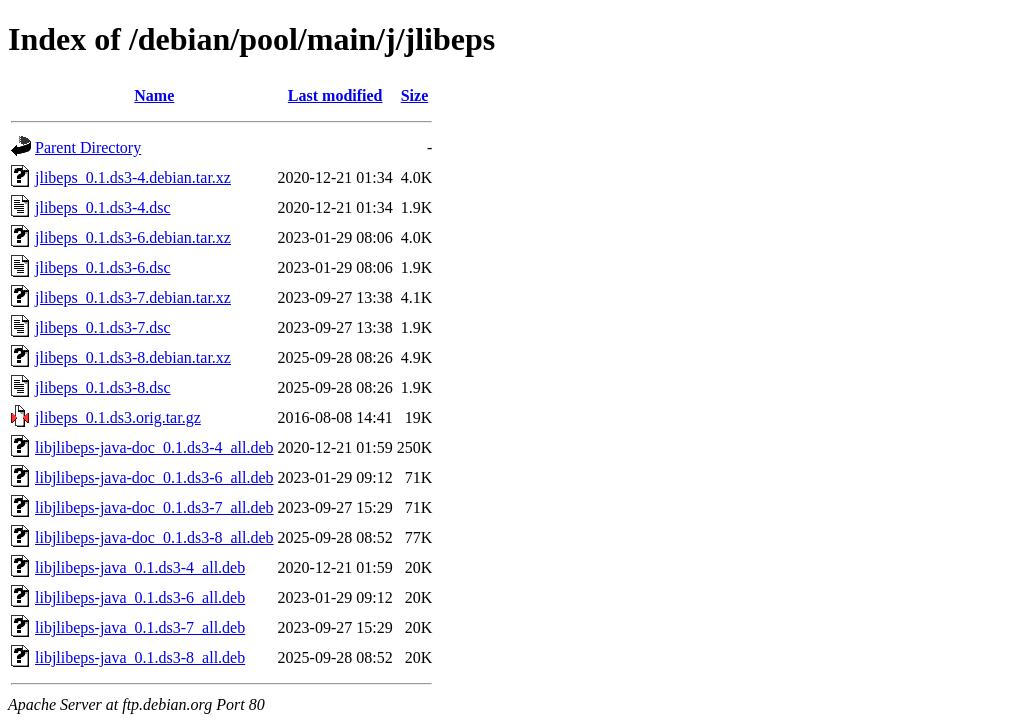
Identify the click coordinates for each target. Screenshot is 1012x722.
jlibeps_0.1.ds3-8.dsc (103, 387)
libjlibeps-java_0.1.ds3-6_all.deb (140, 597)
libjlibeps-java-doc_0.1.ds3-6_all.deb (154, 477)
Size (415, 95)
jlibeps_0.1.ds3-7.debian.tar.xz (133, 297)
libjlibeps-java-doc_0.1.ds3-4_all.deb (154, 447)
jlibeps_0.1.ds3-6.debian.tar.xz (133, 237)
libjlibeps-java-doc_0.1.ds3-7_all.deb (154, 507)
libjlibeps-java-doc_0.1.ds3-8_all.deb (154, 537)
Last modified (335, 95)
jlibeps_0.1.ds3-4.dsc (103, 207)
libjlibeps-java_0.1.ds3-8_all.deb (140, 657)
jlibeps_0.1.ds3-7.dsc (103, 327)
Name (154, 95)
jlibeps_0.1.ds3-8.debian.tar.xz (133, 357)
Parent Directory (88, 147)
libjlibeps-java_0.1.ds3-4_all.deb (140, 567)
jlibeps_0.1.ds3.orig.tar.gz (118, 417)
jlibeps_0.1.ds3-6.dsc (103, 267)
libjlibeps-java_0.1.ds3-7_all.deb (140, 627)
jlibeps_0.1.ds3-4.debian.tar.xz (133, 177)
